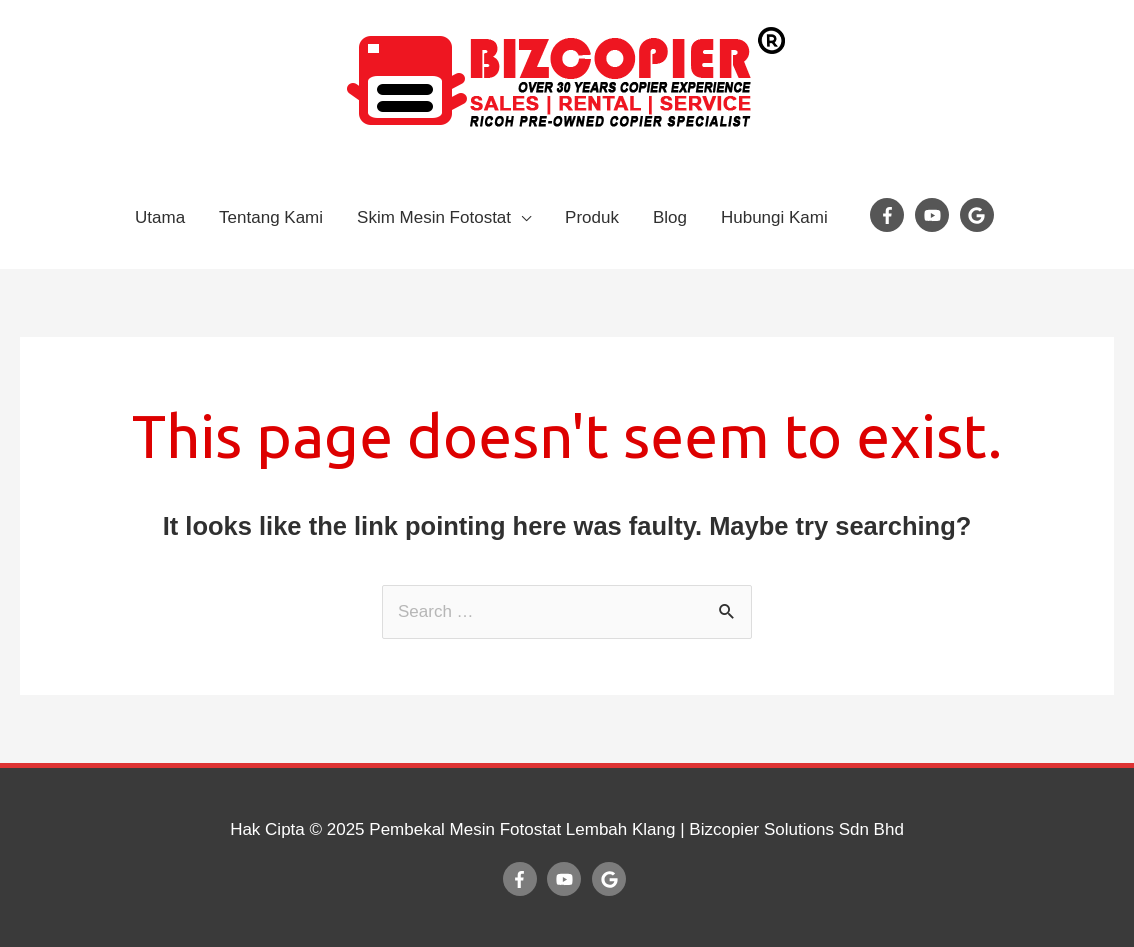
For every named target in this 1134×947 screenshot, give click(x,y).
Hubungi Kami (774, 217)
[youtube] (935, 215)
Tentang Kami (271, 217)
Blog (670, 217)
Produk (592, 217)
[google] (979, 215)
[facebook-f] (890, 215)
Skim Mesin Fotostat (434, 217)
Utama (160, 217)
